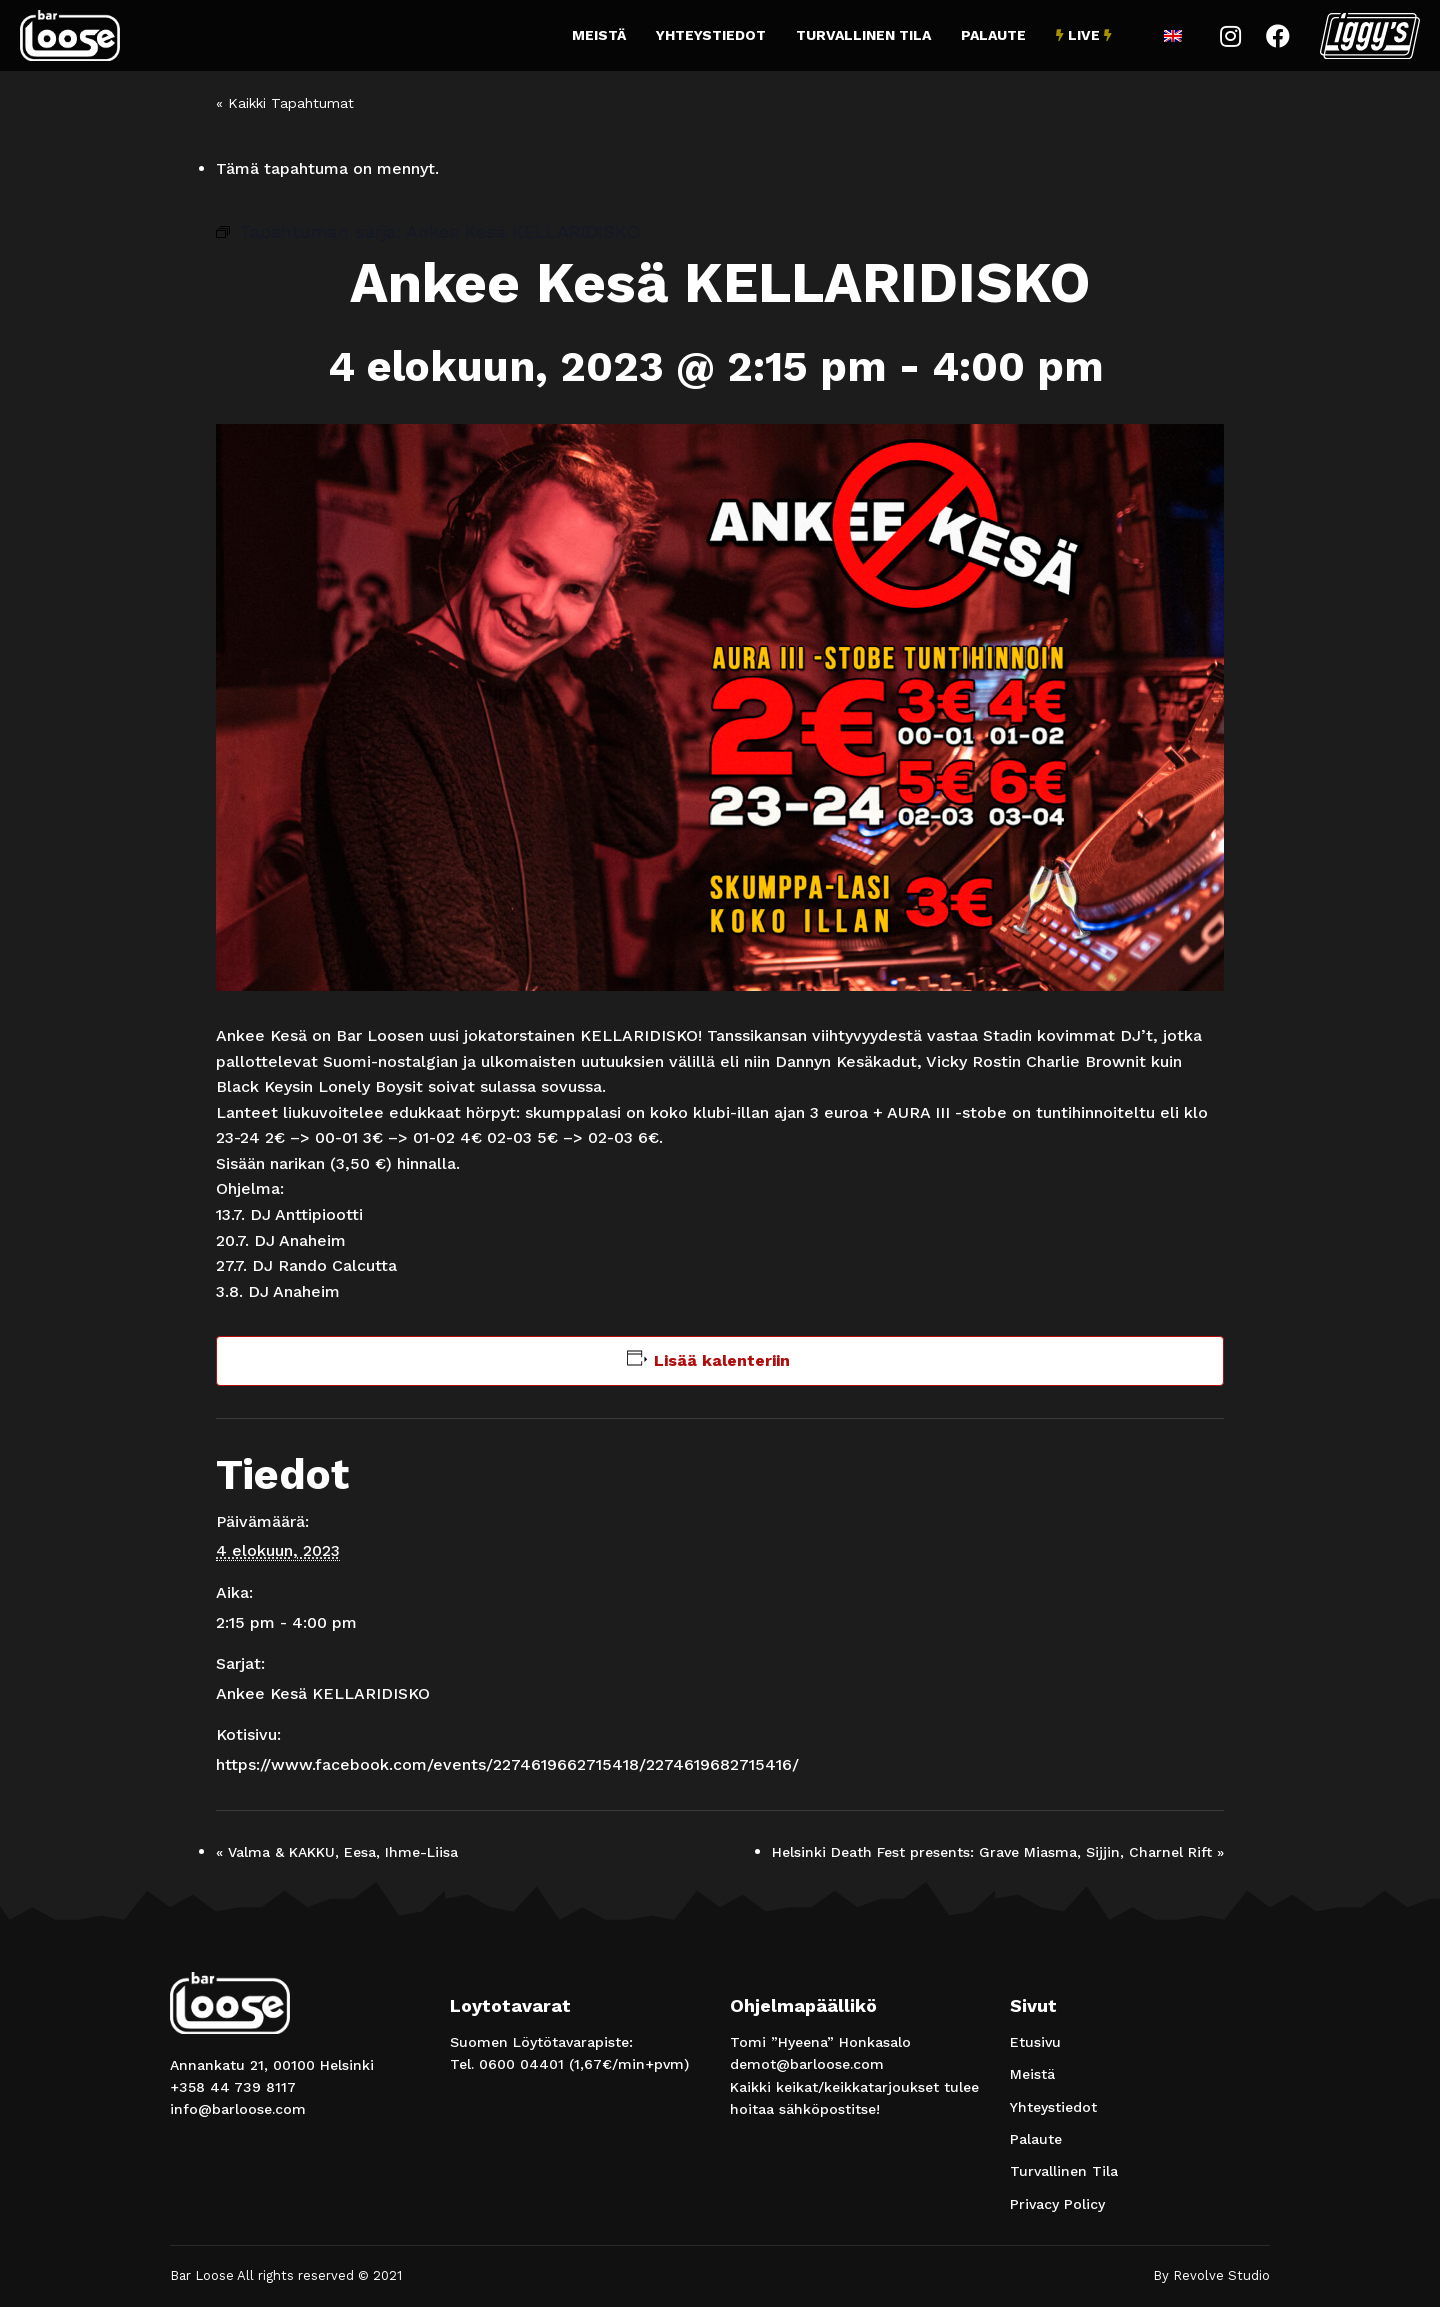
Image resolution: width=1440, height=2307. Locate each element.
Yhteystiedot (711, 35)
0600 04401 (521, 2064)
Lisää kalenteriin (722, 1360)
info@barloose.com (238, 2109)
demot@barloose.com (807, 2064)
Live (1084, 35)
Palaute (993, 35)
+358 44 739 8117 (233, 2087)
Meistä (599, 35)
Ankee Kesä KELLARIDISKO (323, 1693)
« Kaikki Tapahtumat (285, 103)
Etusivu (1035, 2042)
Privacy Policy (1057, 2204)
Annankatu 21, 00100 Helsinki (272, 2065)
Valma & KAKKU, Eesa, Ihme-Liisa (337, 1852)
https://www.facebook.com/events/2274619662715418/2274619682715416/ (507, 1764)
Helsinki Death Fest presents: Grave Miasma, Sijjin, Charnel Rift (998, 1852)
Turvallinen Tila (863, 35)
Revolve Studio (1221, 2275)
